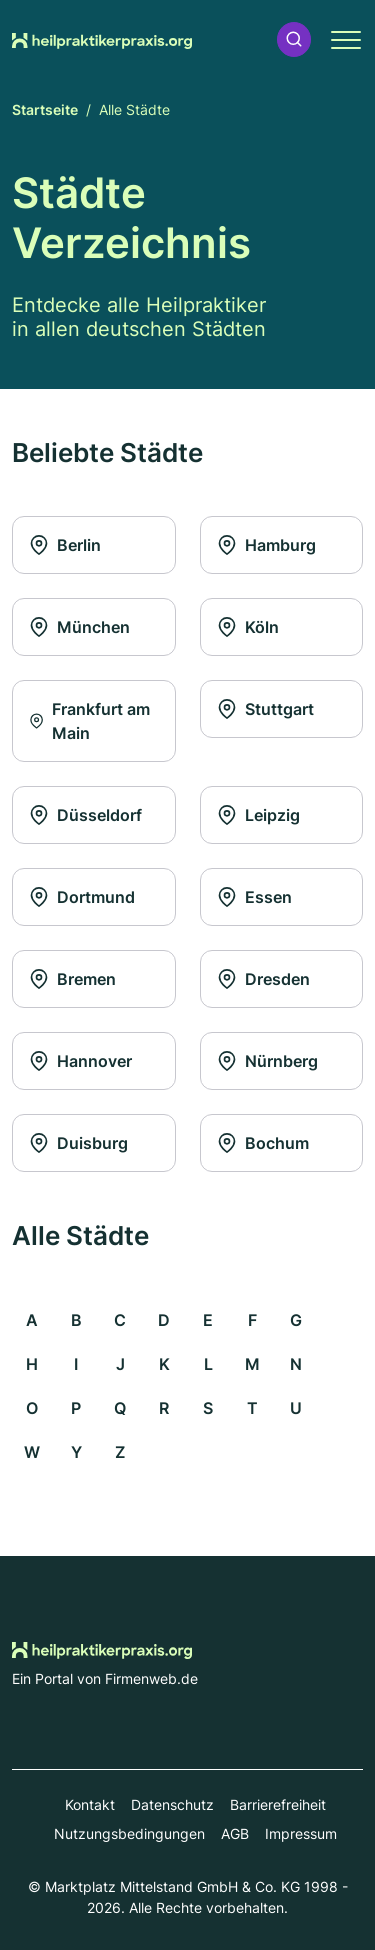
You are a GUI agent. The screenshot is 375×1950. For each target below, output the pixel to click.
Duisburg (78, 1143)
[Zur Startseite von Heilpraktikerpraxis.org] (102, 39)
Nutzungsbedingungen (129, 1833)
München (79, 627)
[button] (294, 39)
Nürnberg (267, 1061)
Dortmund (82, 897)
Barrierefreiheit (278, 1804)
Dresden (263, 979)
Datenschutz (172, 1804)
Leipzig (258, 815)
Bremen (72, 979)
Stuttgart (265, 709)
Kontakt (90, 1804)
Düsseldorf (85, 815)
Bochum (263, 1143)
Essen (254, 897)
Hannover (80, 1061)
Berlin (65, 545)
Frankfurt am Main (89, 721)
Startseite (45, 109)
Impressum (301, 1833)
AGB (235, 1833)
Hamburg (266, 545)
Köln (248, 627)
